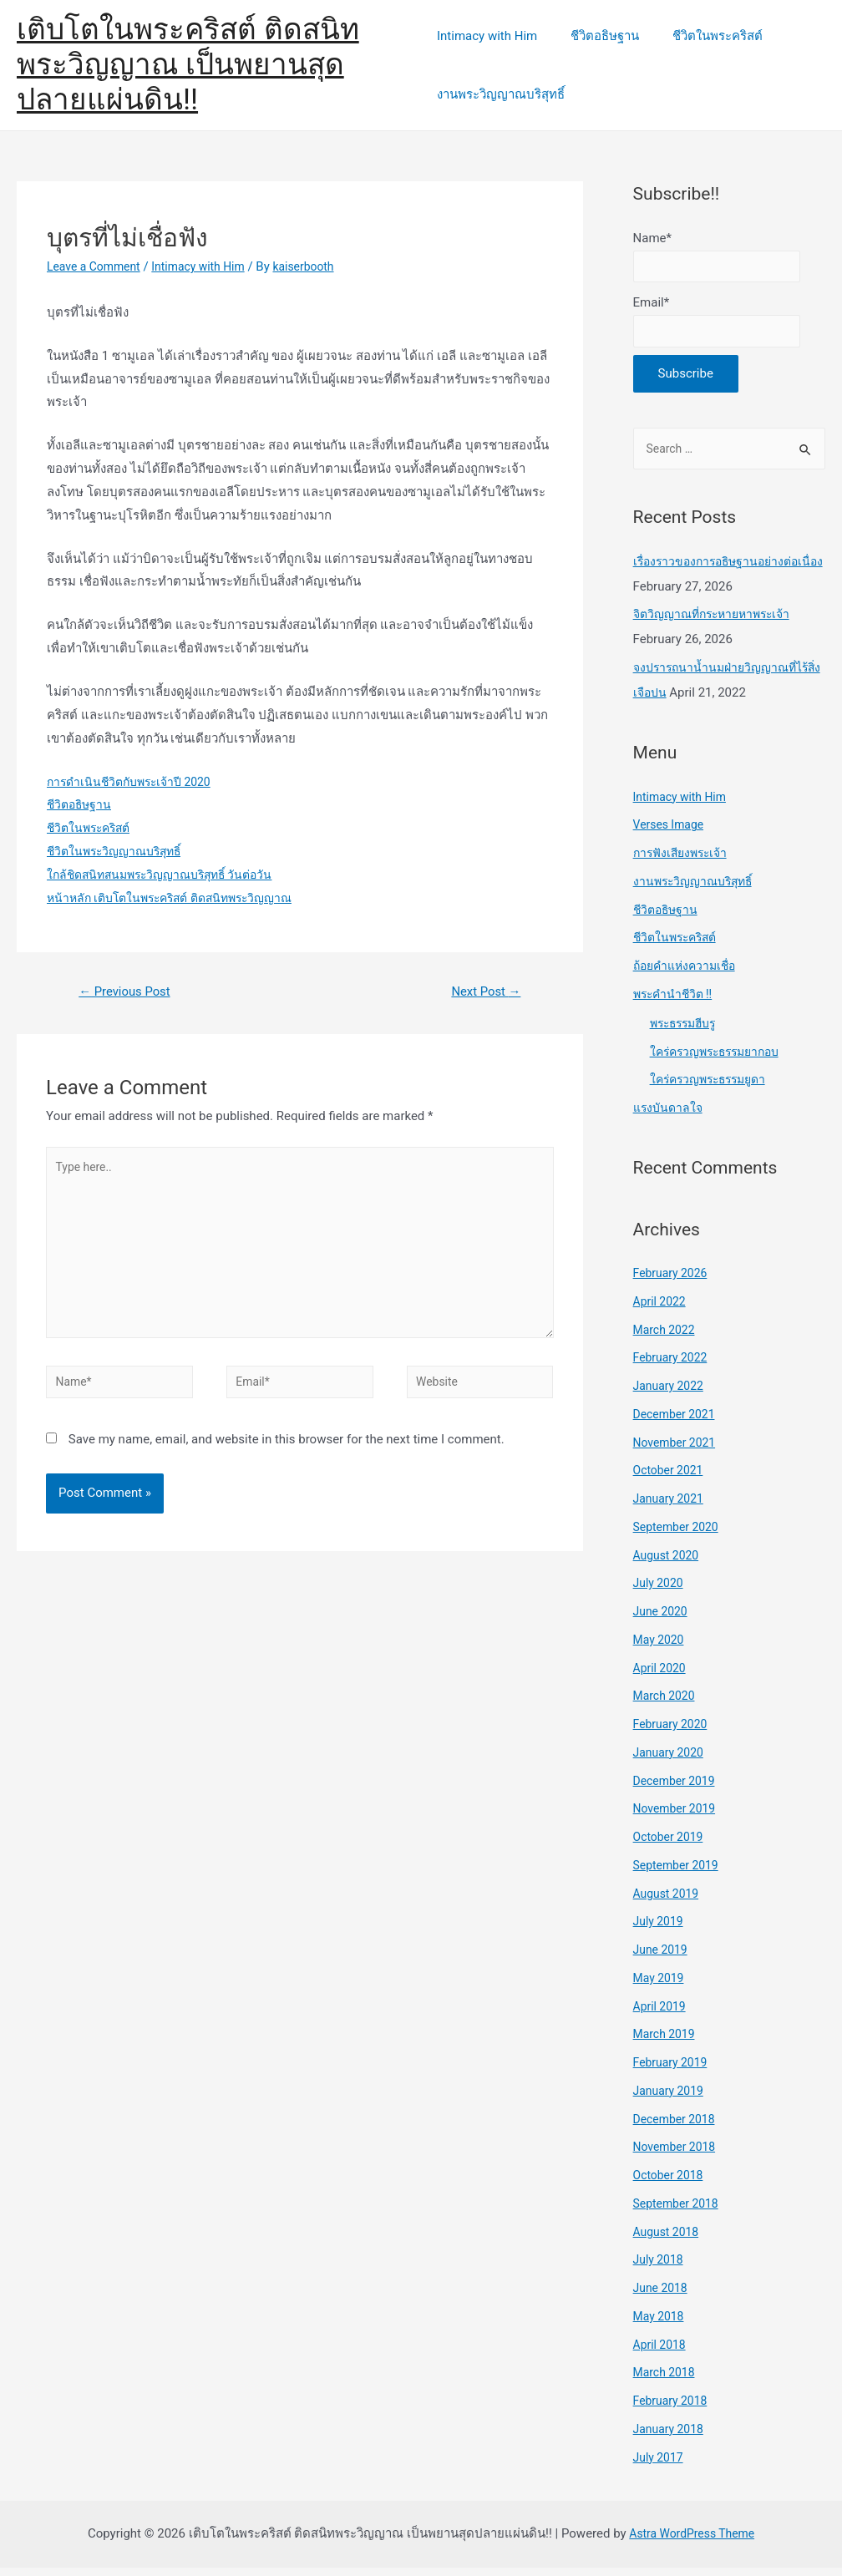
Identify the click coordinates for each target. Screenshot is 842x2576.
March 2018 (666, 2380)
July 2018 (660, 2267)
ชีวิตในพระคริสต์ (701, 35)
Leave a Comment (97, 266)
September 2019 (679, 1872)
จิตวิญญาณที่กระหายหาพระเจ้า (718, 622)
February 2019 (673, 2070)
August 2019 (668, 1901)
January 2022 (671, 1394)
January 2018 (671, 2436)
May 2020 (660, 1647)
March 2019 (666, 2042)
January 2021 (671, 1506)
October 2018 (670, 2183)
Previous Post (129, 993)
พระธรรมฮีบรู (686, 1030)
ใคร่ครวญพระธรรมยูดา (713, 1087)
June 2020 (662, 1619)
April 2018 (661, 2352)
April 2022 (661, 1308)
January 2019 (671, 2098)
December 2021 (677, 1421)
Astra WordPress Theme (691, 2541)
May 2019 (660, 1985)
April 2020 (661, 1675)
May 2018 (660, 2323)
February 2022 (673, 1365)
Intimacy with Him (487, 35)
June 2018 (662, 2296)
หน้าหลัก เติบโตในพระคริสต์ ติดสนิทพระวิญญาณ (179, 897)
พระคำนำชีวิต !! (675, 1001)
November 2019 (677, 1816)
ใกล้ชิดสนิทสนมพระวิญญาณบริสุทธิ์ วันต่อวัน (168, 874)
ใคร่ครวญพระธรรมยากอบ (721, 1059)
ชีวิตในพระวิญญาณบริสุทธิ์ (119, 851)
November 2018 (677, 2155)
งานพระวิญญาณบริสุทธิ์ (501, 94)
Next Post (482, 993)
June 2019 (662, 1957)
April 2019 (661, 2013)
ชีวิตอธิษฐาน (596, 35)
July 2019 (660, 1929)
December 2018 (677, 2126)
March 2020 (666, 1703)
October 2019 (670, 1845)
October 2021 (670, 1478)
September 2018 (679, 2211)
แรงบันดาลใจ (670, 1115)
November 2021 (677, 1450)
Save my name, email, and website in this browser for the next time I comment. (286, 1459)
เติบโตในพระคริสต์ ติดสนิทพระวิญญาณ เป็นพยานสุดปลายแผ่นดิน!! (188, 65)
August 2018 (668, 2239)
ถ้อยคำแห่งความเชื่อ (688, 973)
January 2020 (671, 1759)
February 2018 (673, 2408)
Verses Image (671, 832)
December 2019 (677, 1788)
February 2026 (673, 1281)
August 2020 (668, 1562)
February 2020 (673, 1732)
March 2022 (666, 1337)
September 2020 (679, 1534)
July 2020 (660, 1591)
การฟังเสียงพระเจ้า (683, 861)
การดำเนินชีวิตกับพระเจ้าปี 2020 (134, 781)
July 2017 (660, 2464)
